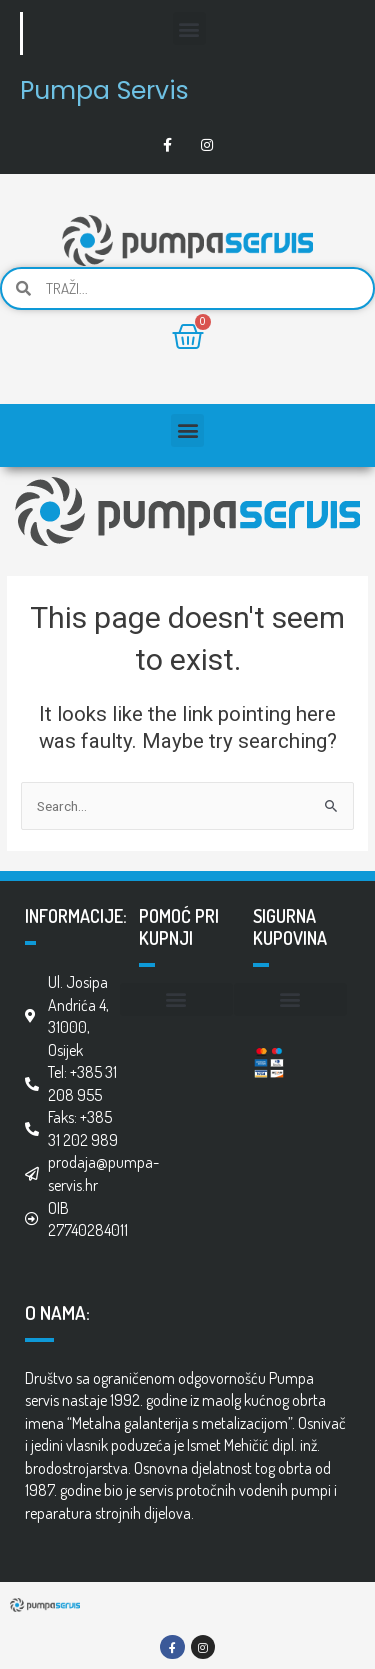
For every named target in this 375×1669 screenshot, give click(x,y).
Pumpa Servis (104, 90)
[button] (189, 28)
